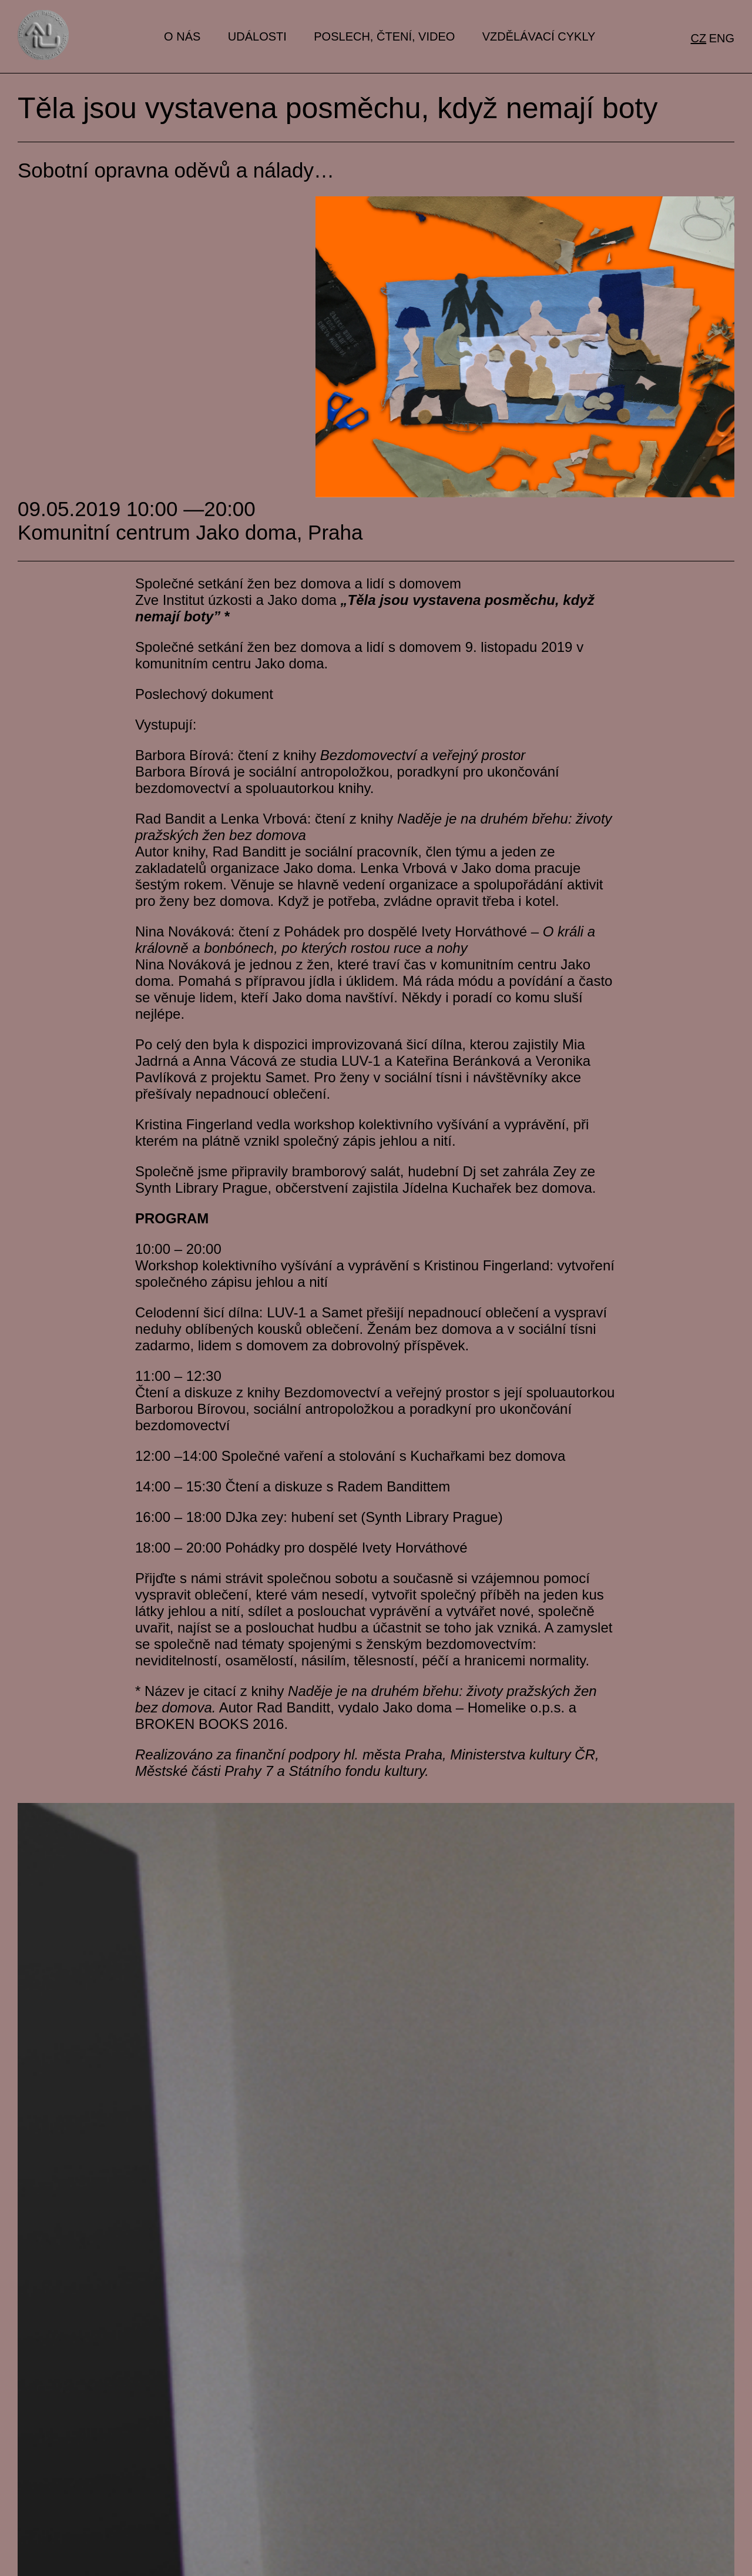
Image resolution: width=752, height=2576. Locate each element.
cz (699, 38)
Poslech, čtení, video (384, 36)
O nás (182, 36)
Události (257, 36)
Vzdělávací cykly (539, 36)
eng (721, 38)
